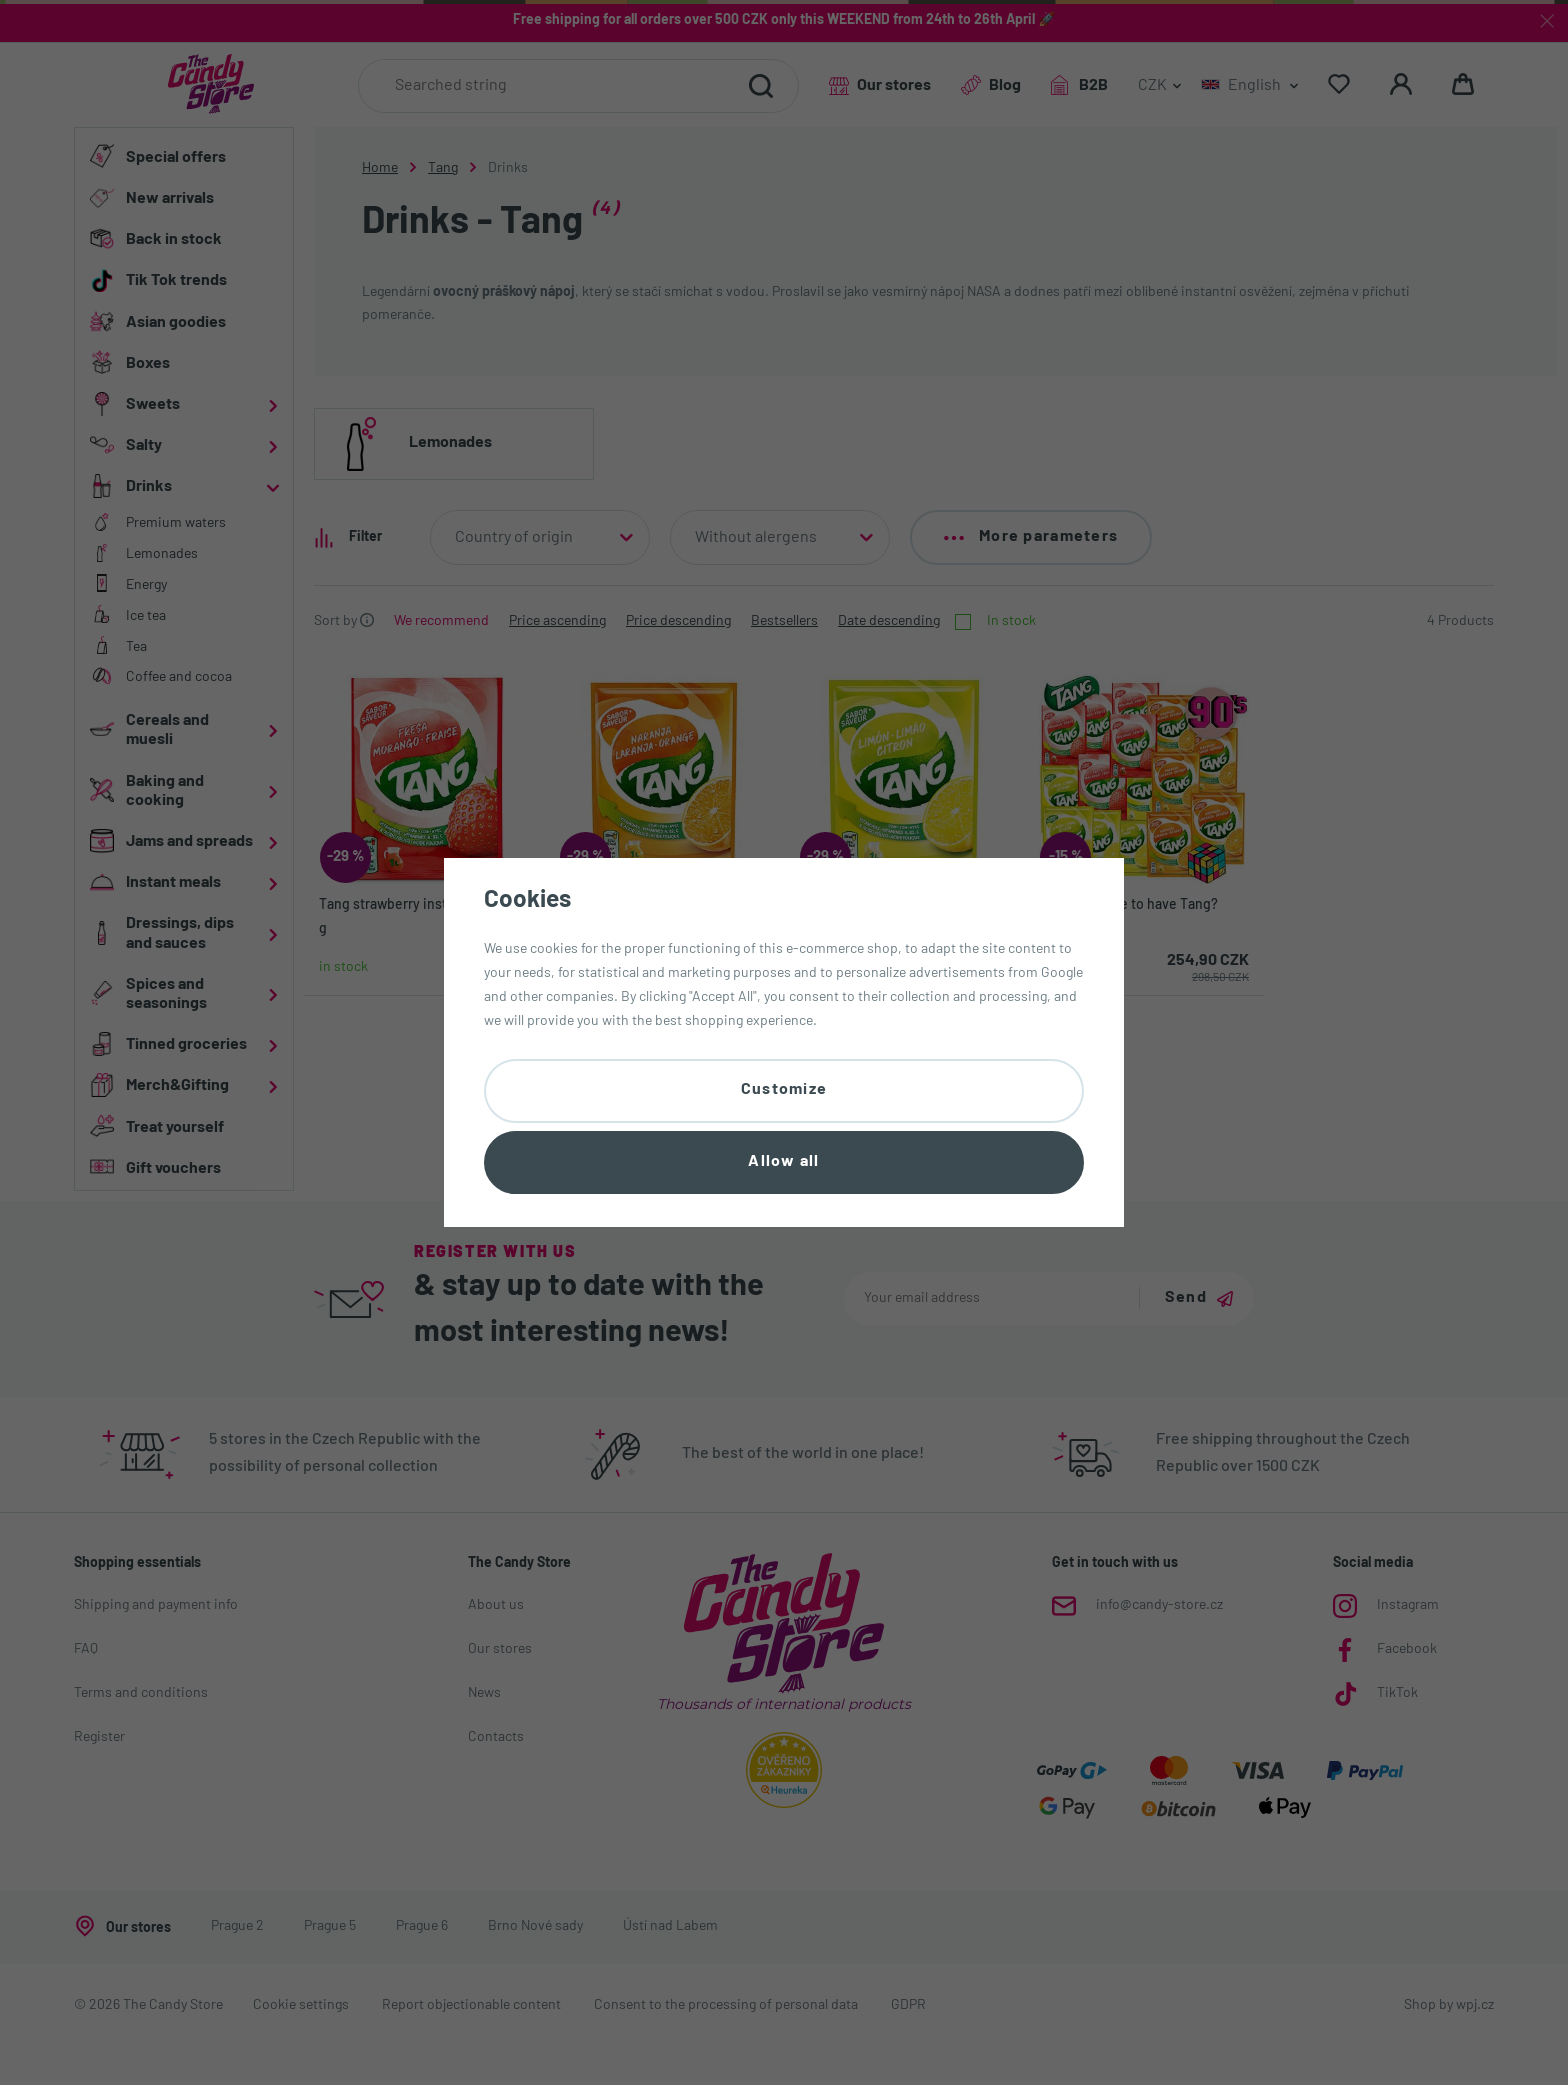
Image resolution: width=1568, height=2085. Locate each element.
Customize (784, 1090)
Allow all (784, 1162)
